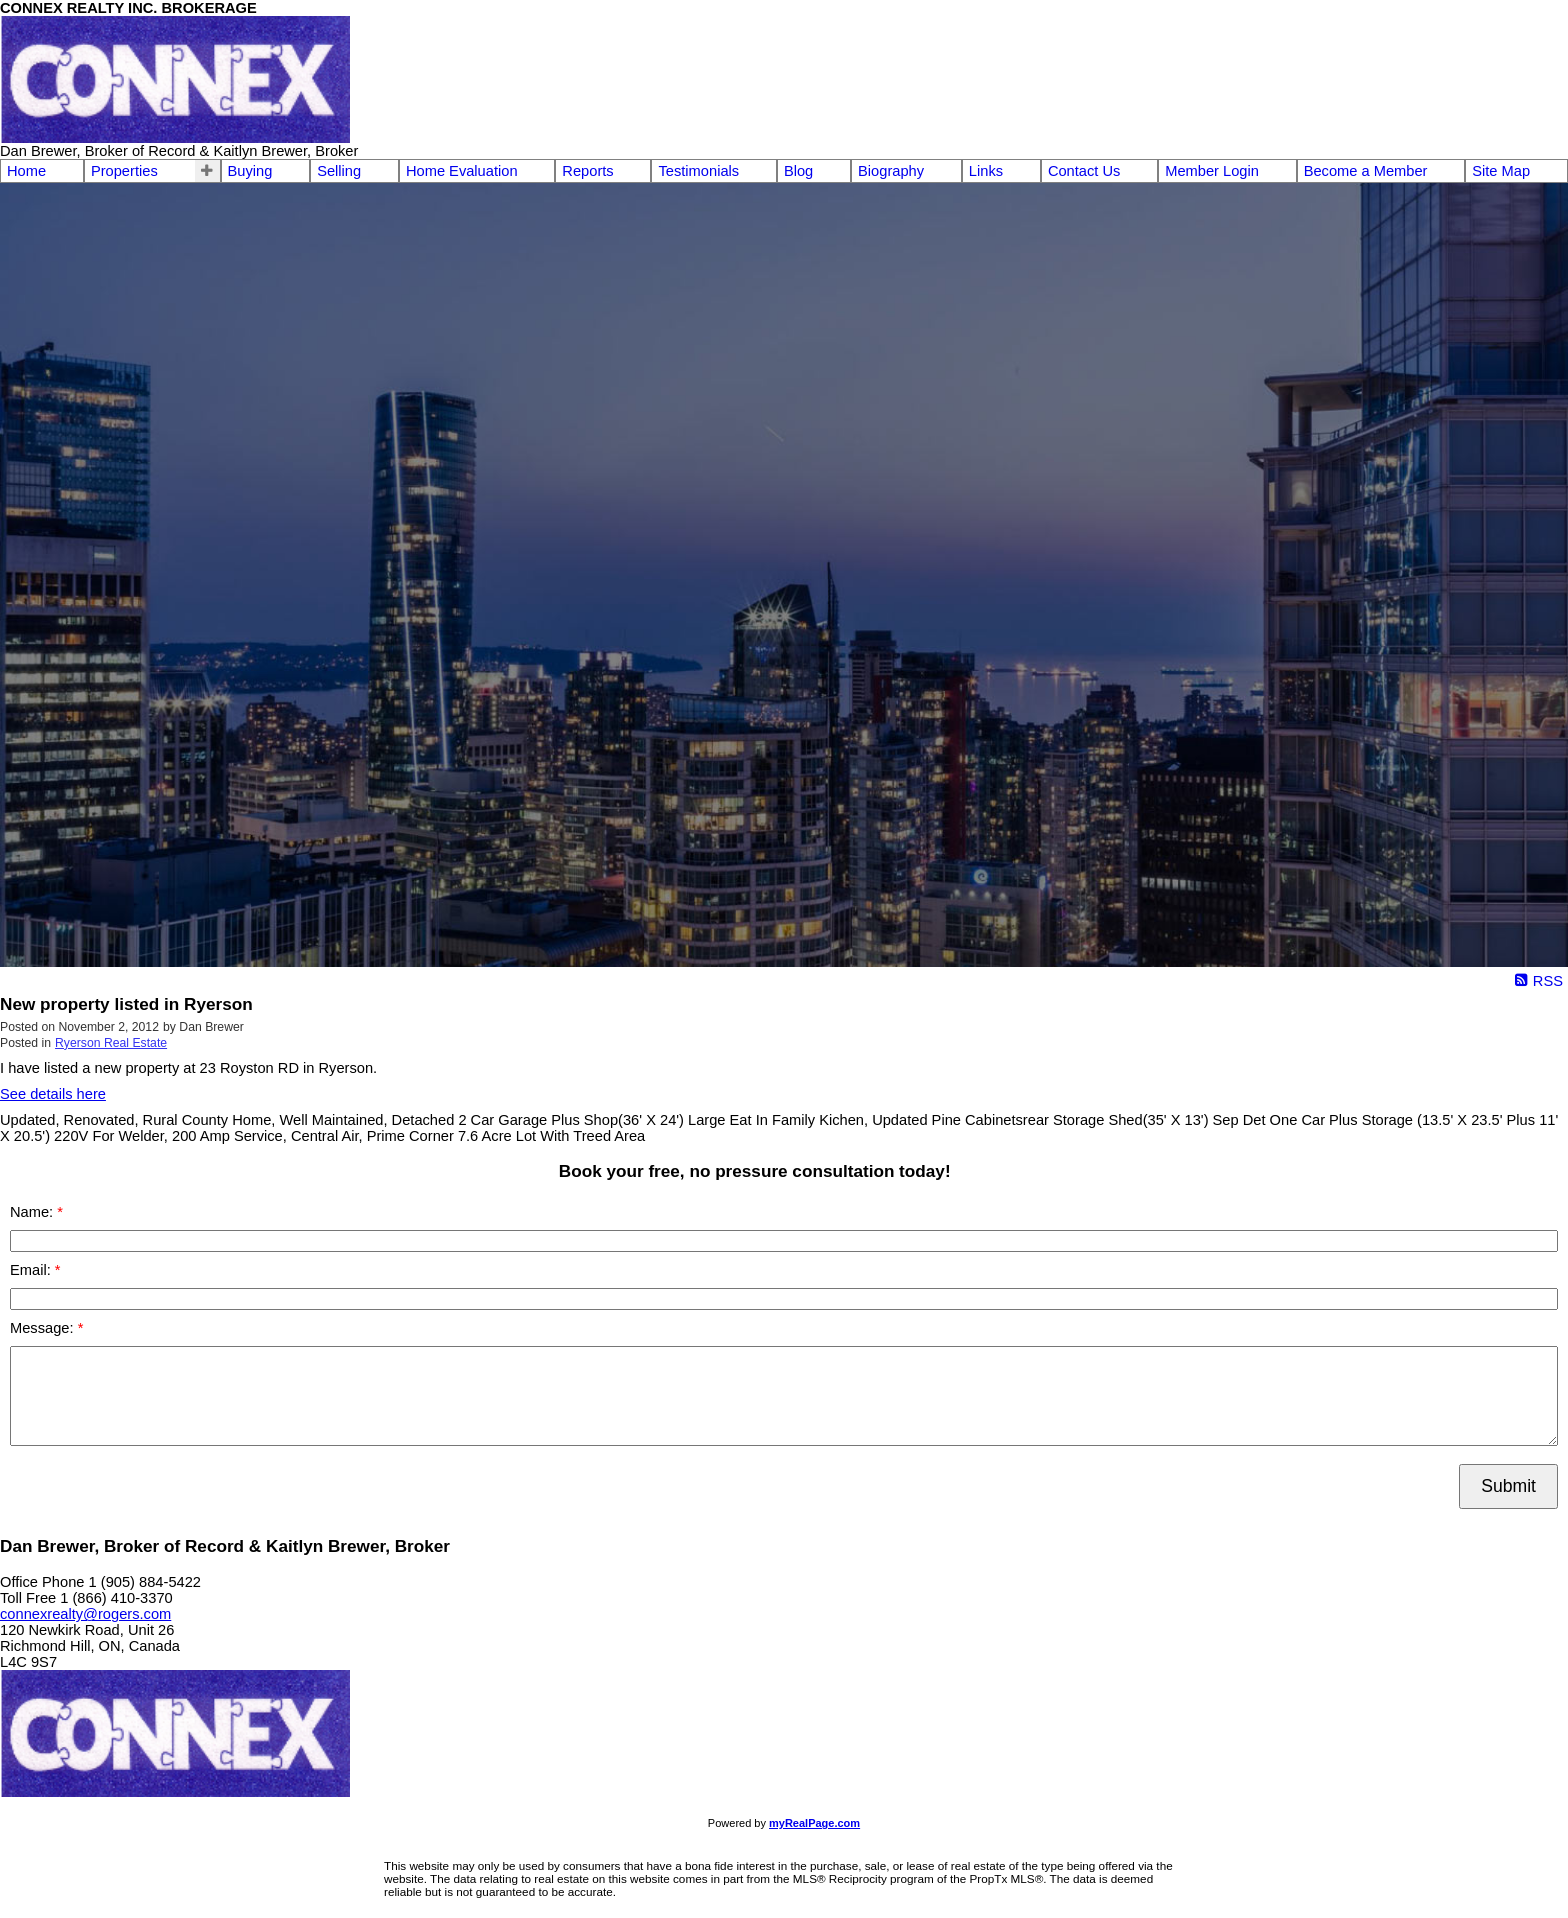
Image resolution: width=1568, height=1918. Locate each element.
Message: (44, 1328)
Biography (891, 171)
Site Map (1501, 171)
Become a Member (1366, 171)
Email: (32, 1270)
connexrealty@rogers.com (85, 1614)
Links (986, 171)
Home (26, 171)
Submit (1508, 1486)
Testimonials (698, 171)
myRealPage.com (814, 1823)
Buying (250, 171)
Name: (33, 1212)
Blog (798, 171)
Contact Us (1084, 171)
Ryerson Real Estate (111, 1043)
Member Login (1212, 171)
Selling (339, 171)
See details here (53, 1094)
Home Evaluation (462, 171)
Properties (124, 171)
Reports (587, 171)
